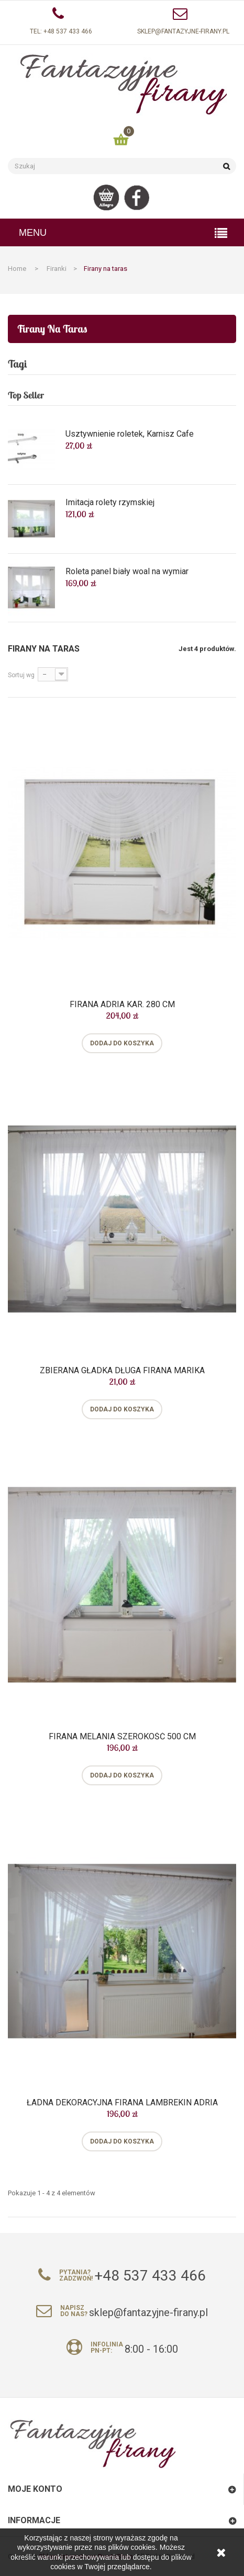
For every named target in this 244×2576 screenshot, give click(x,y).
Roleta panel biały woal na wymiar (126, 571)
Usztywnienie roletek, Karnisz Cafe (129, 434)
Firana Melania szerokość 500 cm (122, 1736)
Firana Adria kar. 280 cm (122, 1004)
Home (17, 268)
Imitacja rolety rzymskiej (109, 502)
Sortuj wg (21, 675)
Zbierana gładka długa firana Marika (122, 1370)
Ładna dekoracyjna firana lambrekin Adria (122, 2103)
